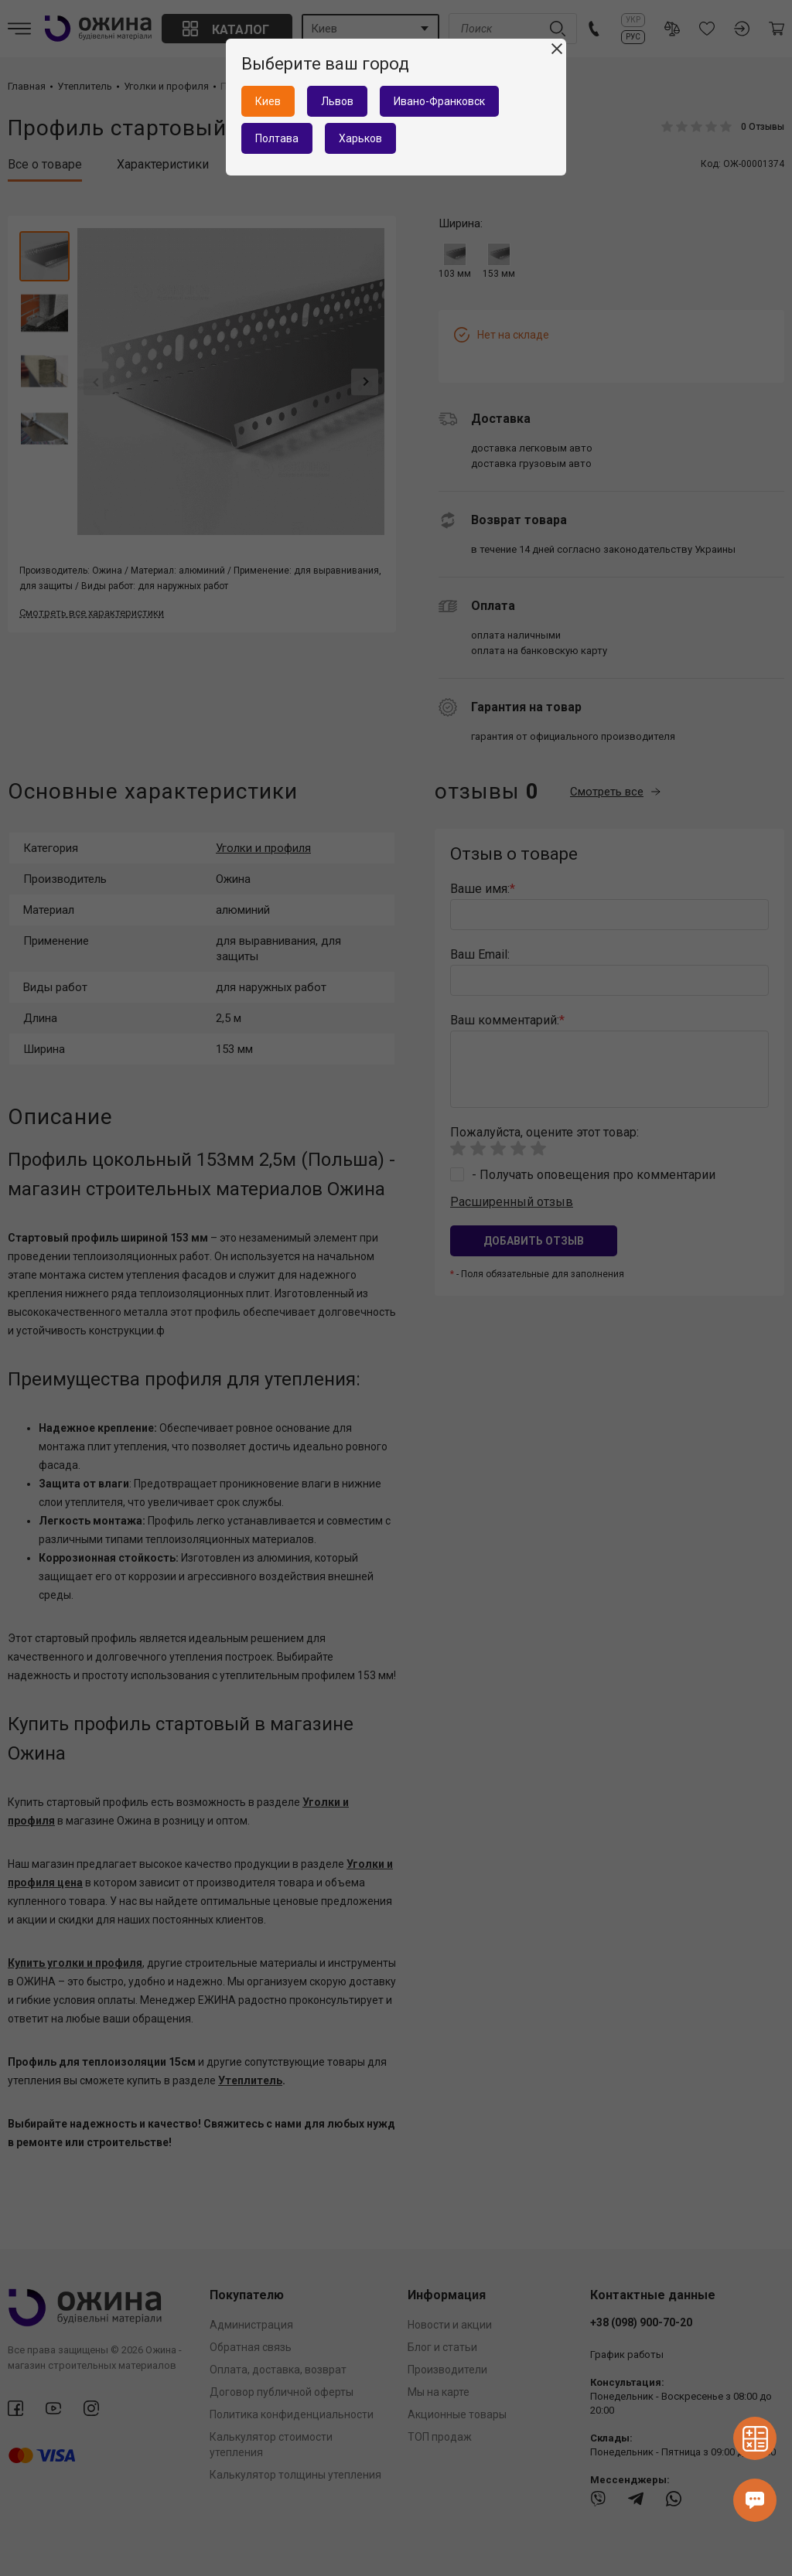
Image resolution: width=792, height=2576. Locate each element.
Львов (337, 101)
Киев (268, 101)
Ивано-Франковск (439, 101)
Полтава (277, 138)
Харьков (360, 138)
